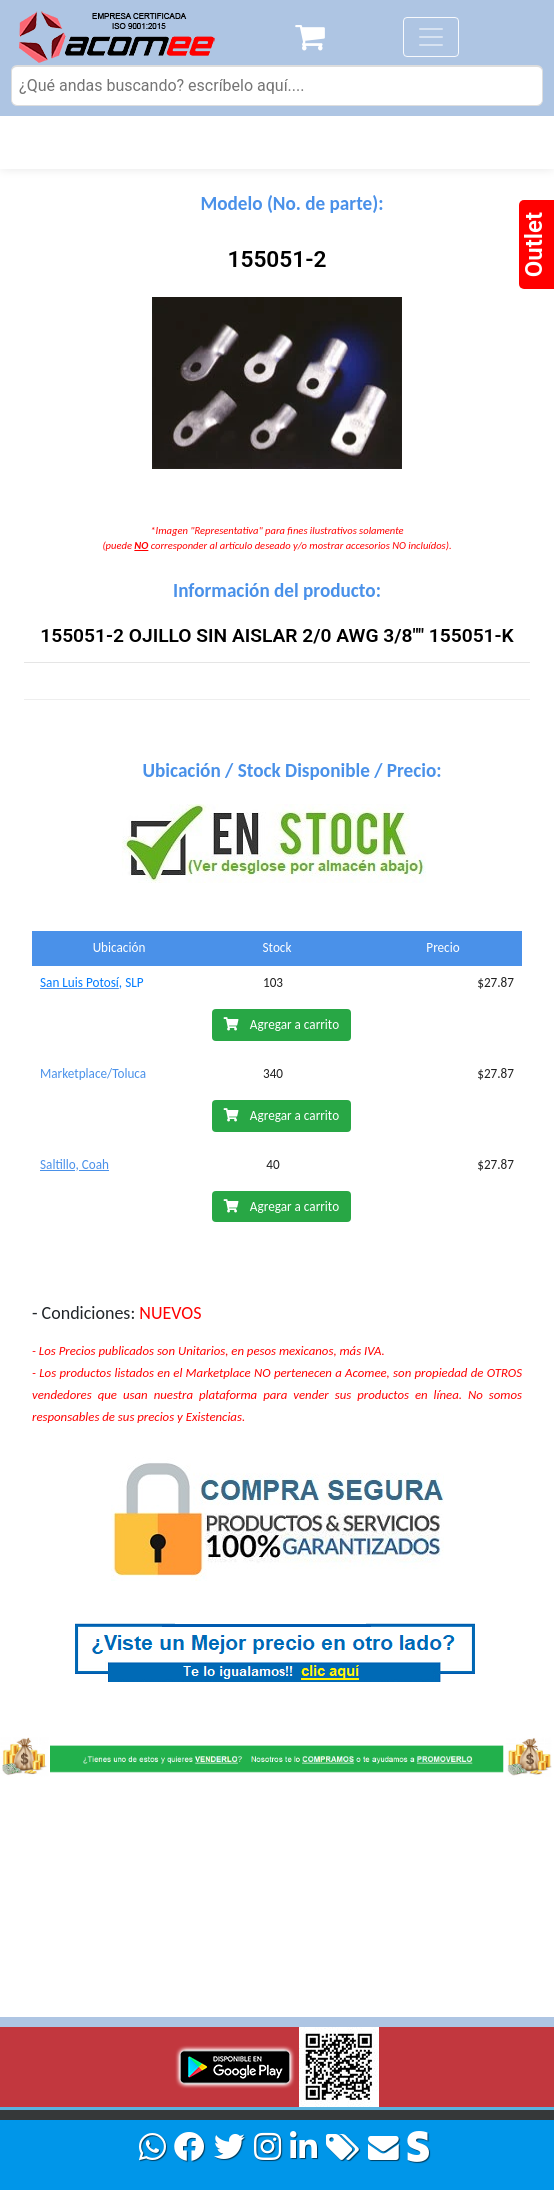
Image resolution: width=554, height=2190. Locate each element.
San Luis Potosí (79, 982)
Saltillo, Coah (74, 1164)
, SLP (131, 982)
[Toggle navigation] (431, 37)
